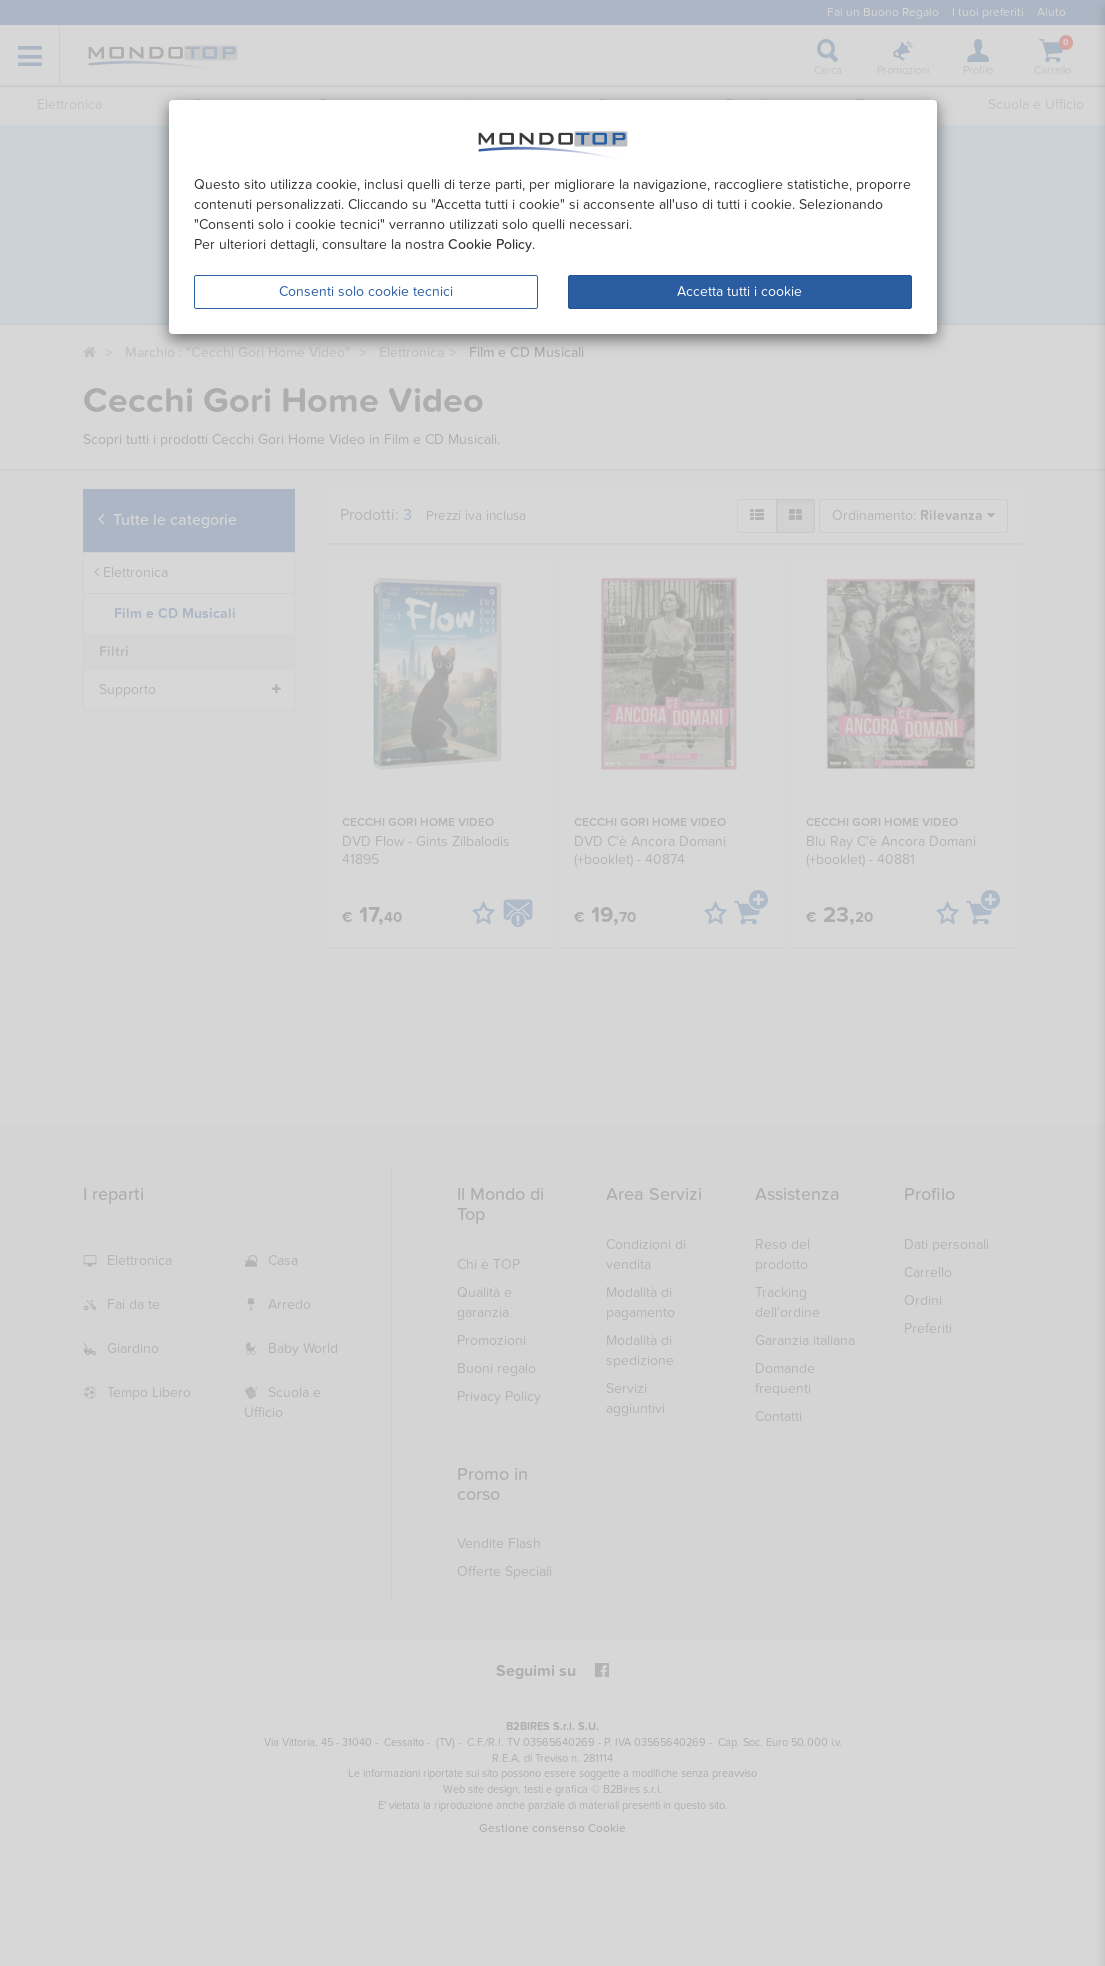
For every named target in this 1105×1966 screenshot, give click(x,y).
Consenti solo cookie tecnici (366, 291)
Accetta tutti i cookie (739, 291)
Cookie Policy (490, 244)
